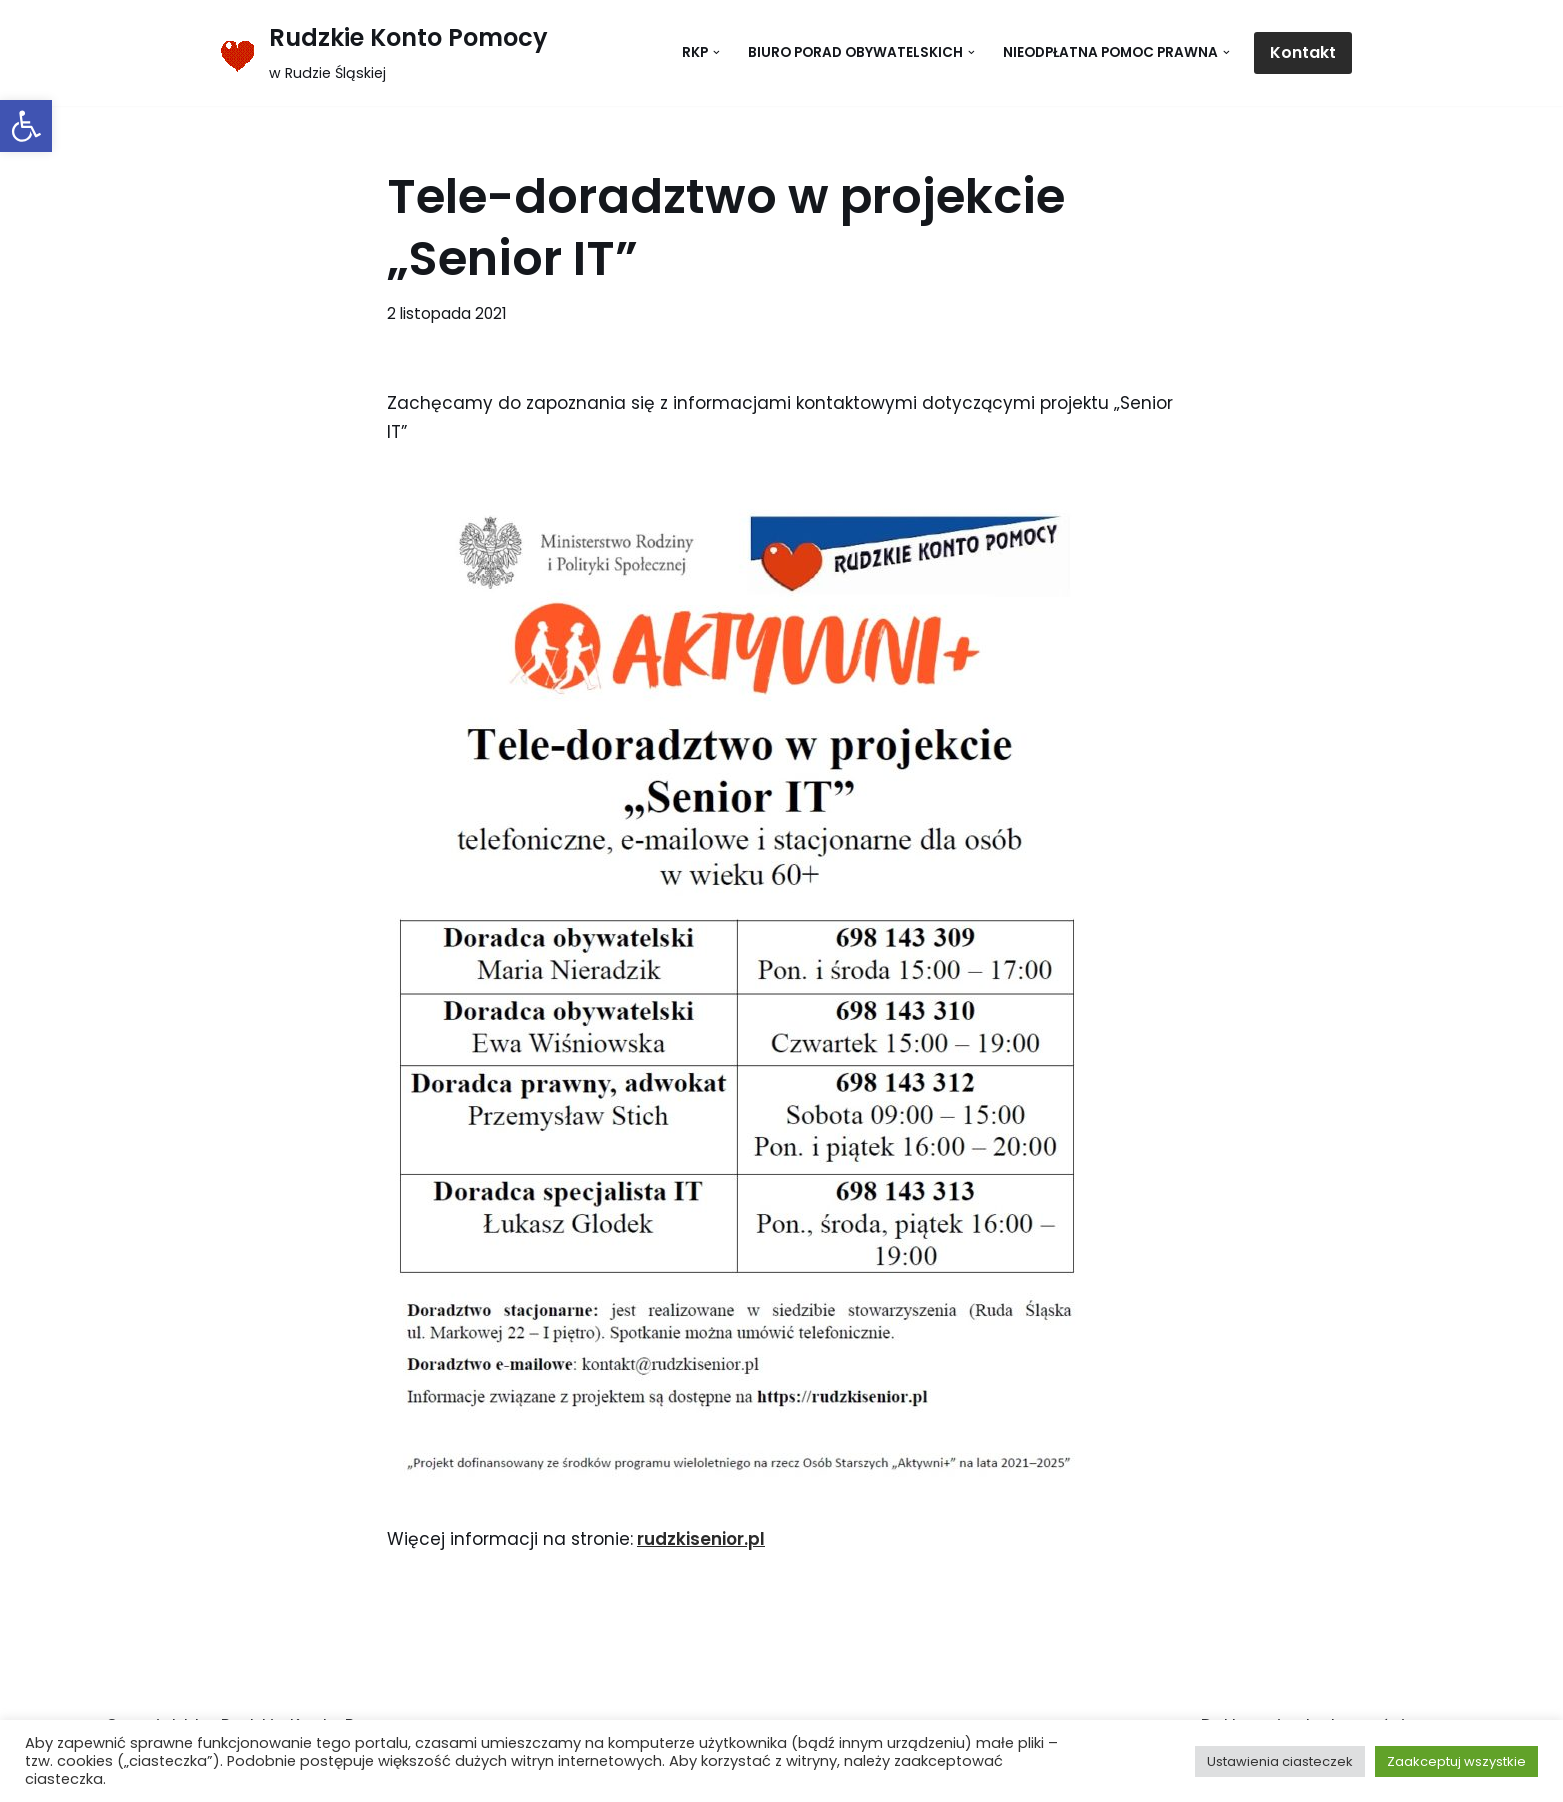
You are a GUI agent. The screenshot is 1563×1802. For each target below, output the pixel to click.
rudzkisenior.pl (701, 1539)
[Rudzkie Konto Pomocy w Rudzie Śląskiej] (380, 53)
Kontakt (1303, 52)
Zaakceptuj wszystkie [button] (1456, 1761)
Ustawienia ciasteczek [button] (1280, 1761)
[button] (26, 126)
